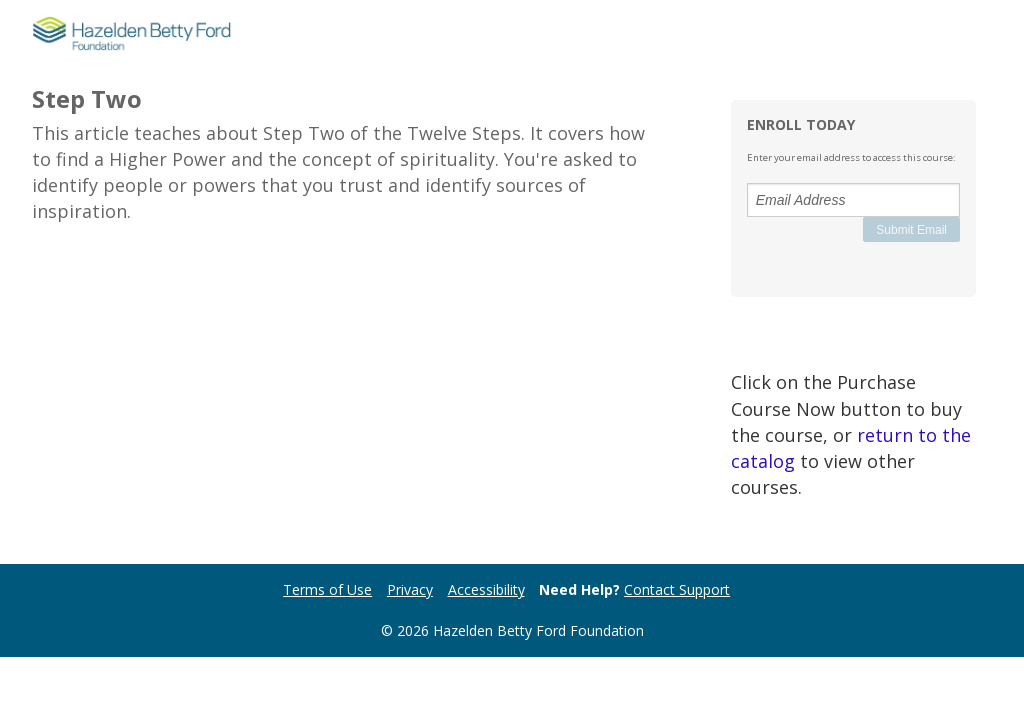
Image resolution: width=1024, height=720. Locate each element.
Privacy (410, 589)
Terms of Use (327, 589)
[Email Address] (853, 200)
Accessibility (486, 589)
